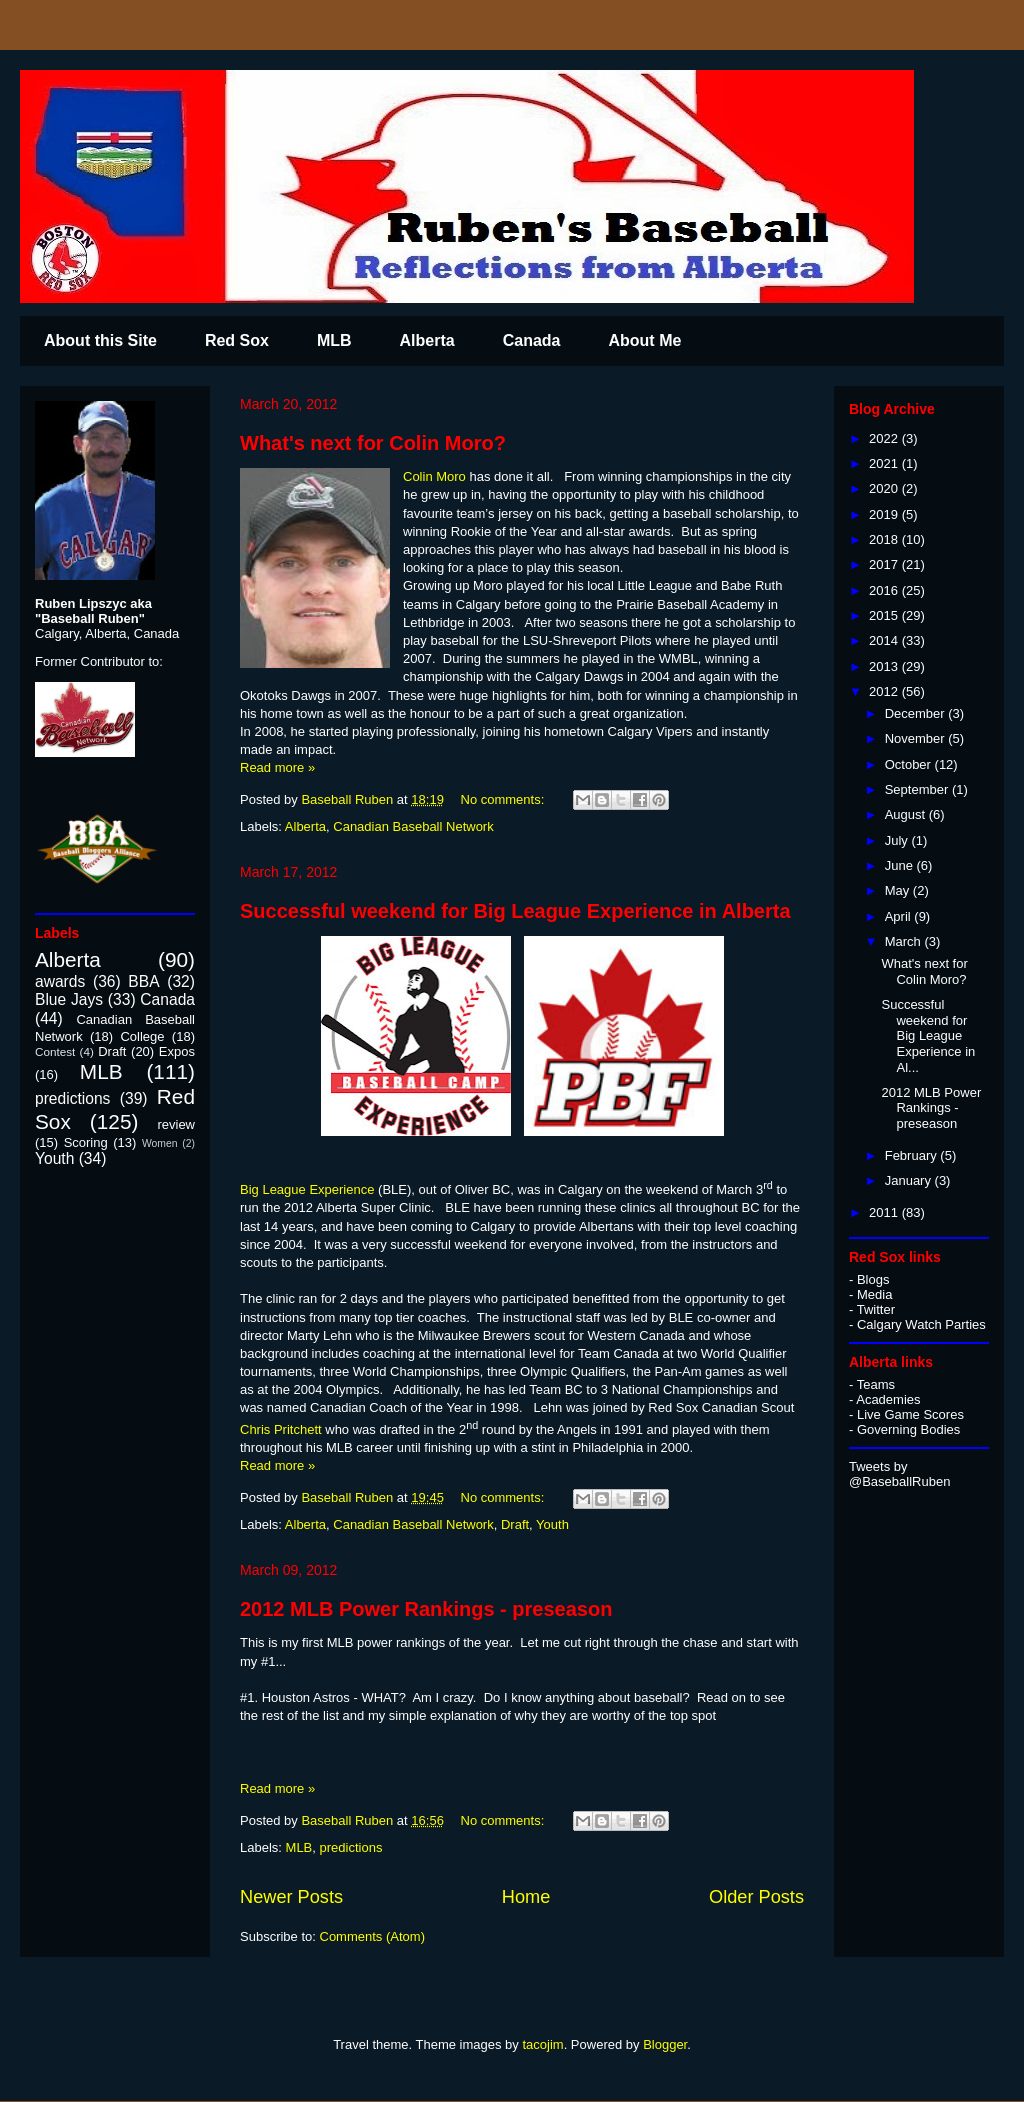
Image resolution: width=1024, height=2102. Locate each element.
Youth (552, 1524)
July (898, 840)
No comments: (504, 799)
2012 (885, 691)
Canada (532, 340)
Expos (177, 1051)
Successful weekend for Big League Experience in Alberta (515, 911)
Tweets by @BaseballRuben (899, 1474)
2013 (885, 666)
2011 (885, 1212)
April (900, 916)
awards (60, 981)
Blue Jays (69, 999)
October (910, 764)
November (917, 738)
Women (160, 1143)
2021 (885, 463)
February (913, 1155)
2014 (885, 640)
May (899, 890)
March (905, 941)
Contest (55, 1051)
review (176, 1124)
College (142, 1036)
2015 (885, 615)
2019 (885, 514)
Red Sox (237, 340)
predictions (351, 1847)
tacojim (542, 2044)
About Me (644, 340)
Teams (876, 1384)
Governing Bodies (908, 1429)
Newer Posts (291, 1897)
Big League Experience (307, 1189)
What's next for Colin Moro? (373, 443)
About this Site (100, 340)
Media (874, 1294)
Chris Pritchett (281, 1429)
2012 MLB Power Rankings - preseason (426, 1609)
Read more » (277, 767)
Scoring (86, 1142)
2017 (885, 564)
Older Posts (756, 1897)
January (910, 1180)
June (901, 865)
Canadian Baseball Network (413, 826)
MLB (334, 340)
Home (526, 1897)
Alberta (427, 340)
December (917, 713)
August (907, 814)
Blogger (665, 2044)
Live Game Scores (910, 1414)
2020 (885, 488)
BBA (143, 981)
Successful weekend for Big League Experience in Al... (928, 1035)
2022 (885, 438)
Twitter (876, 1309)
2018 (885, 539)
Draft (515, 1524)
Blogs (873, 1279)
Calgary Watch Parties (921, 1324)
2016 (885, 590)
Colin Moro (434, 476)
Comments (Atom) (372, 1936)
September (918, 789)
